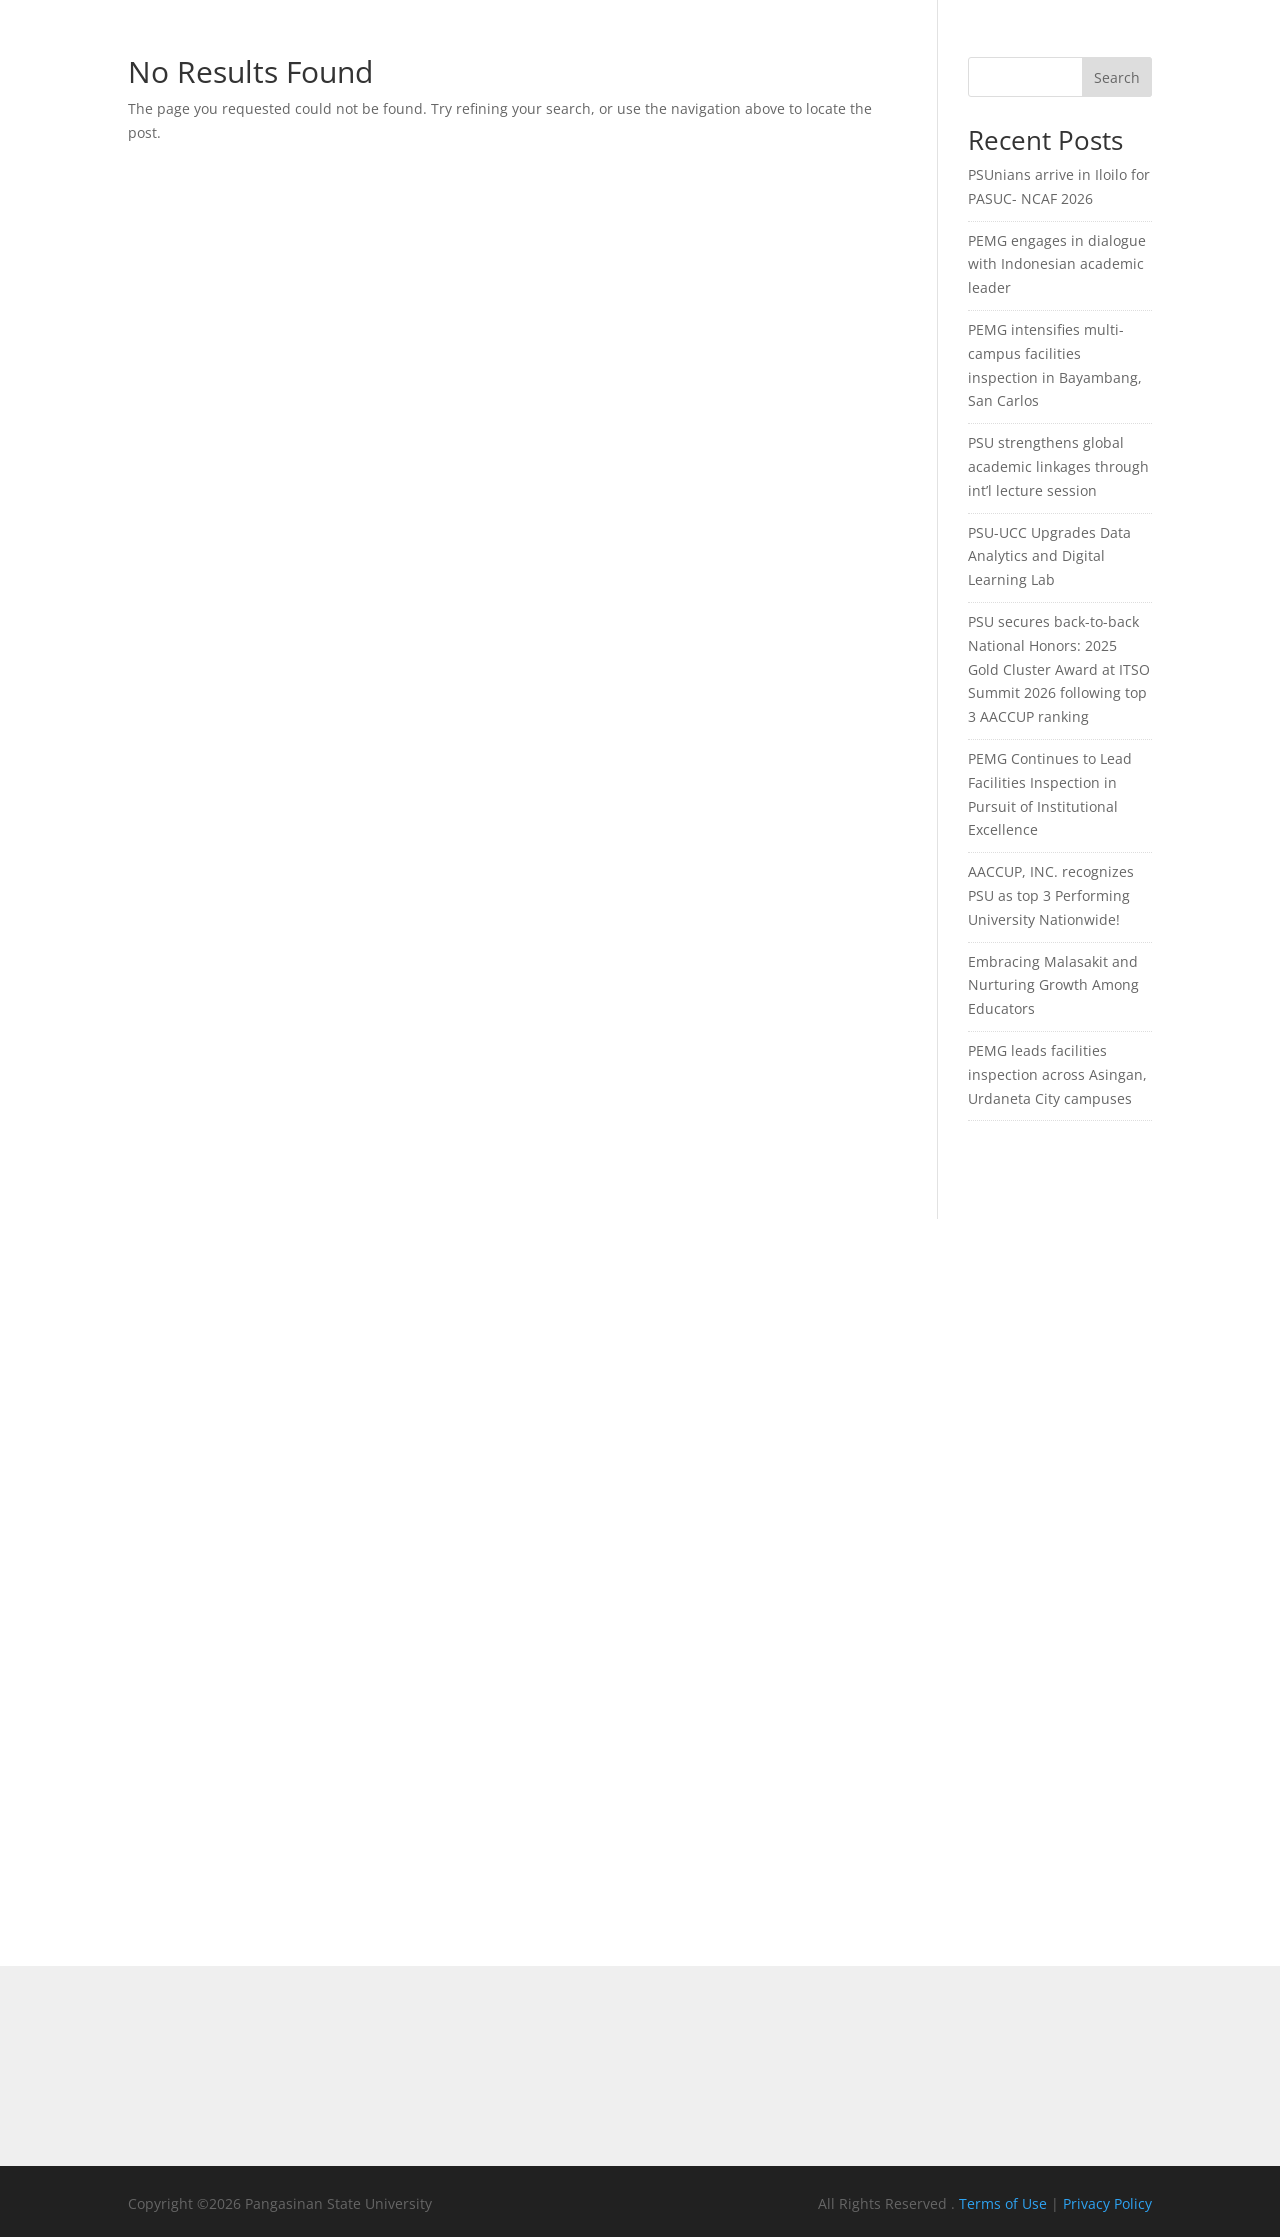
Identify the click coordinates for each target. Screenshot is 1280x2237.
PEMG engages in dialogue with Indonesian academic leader (1057, 264)
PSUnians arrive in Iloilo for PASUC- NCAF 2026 (1059, 186)
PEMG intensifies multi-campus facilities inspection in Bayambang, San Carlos (1055, 365)
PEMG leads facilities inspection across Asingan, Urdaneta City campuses (1057, 1074)
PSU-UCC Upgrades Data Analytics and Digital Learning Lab (1049, 556)
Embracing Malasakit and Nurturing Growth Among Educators (1053, 985)
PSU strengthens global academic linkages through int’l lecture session (1058, 466)
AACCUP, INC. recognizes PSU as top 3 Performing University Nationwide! (1051, 895)
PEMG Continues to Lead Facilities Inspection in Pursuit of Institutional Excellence (1050, 794)
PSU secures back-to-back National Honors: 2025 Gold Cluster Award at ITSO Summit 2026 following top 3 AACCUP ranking (1059, 669)
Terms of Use (1005, 2203)
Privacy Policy (1107, 2203)
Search (1117, 77)
